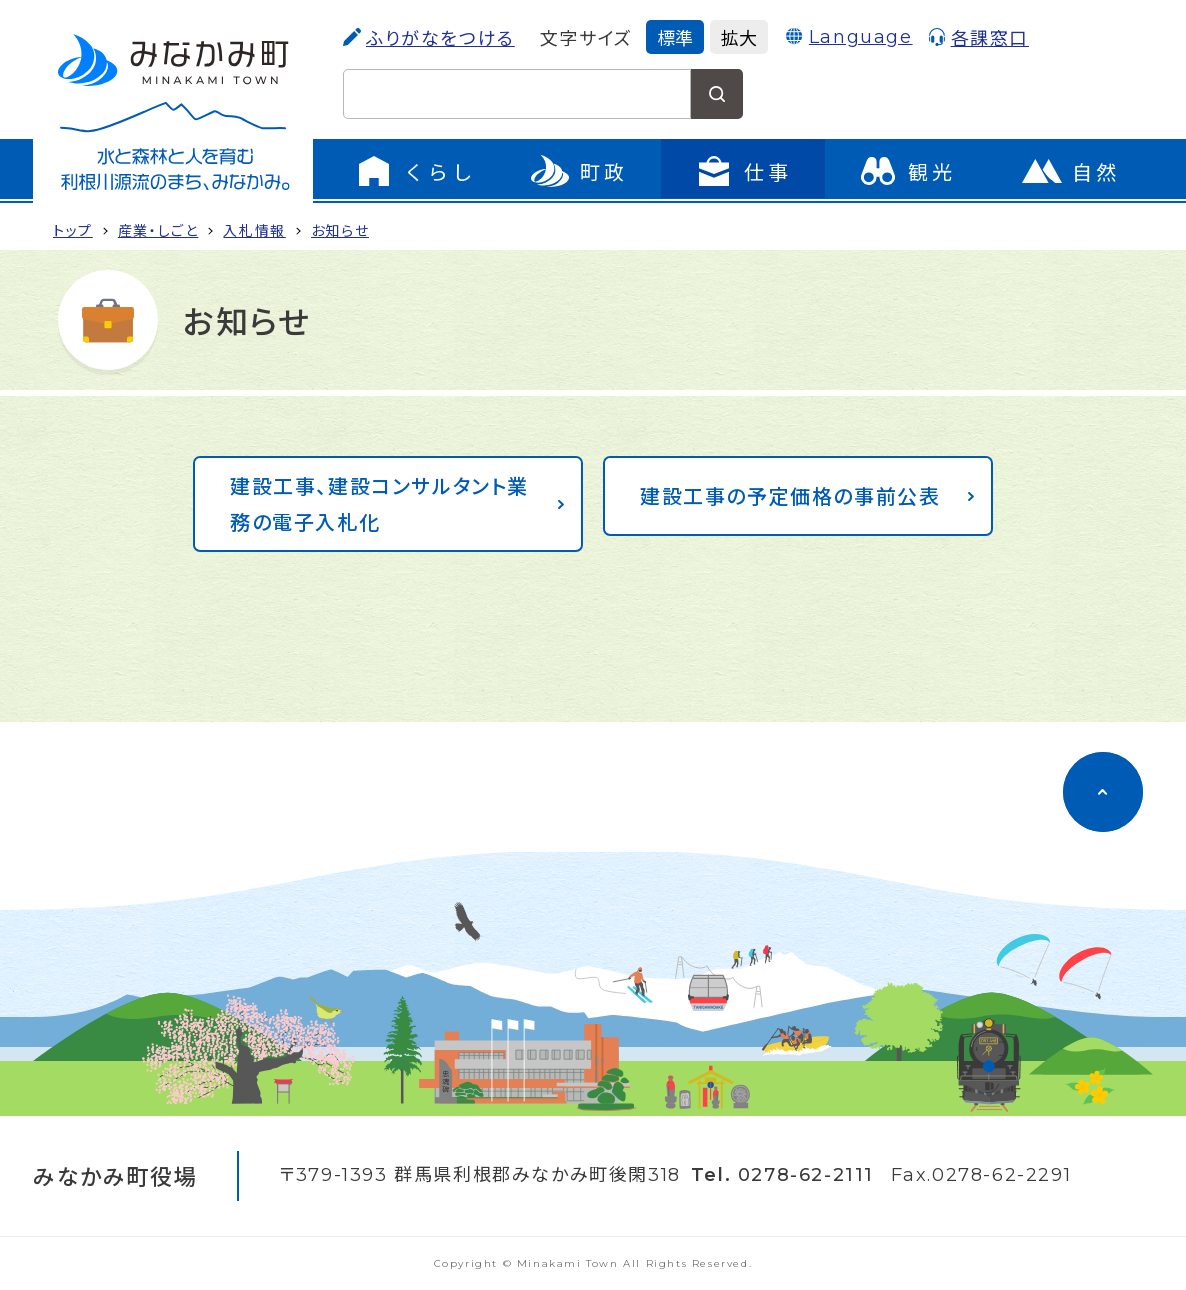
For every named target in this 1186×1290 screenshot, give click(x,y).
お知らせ (340, 230)
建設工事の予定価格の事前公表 (790, 495)
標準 (675, 37)
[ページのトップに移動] (1103, 792)
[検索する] (717, 94)
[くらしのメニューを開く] (415, 171)
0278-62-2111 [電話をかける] (806, 1175)
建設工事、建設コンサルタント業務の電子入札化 (379, 503)
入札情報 (254, 230)
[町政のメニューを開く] (579, 171)
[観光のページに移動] (907, 171)
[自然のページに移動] (1071, 171)
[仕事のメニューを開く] (743, 171)
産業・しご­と (158, 230)
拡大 (739, 37)
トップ (73, 230)
